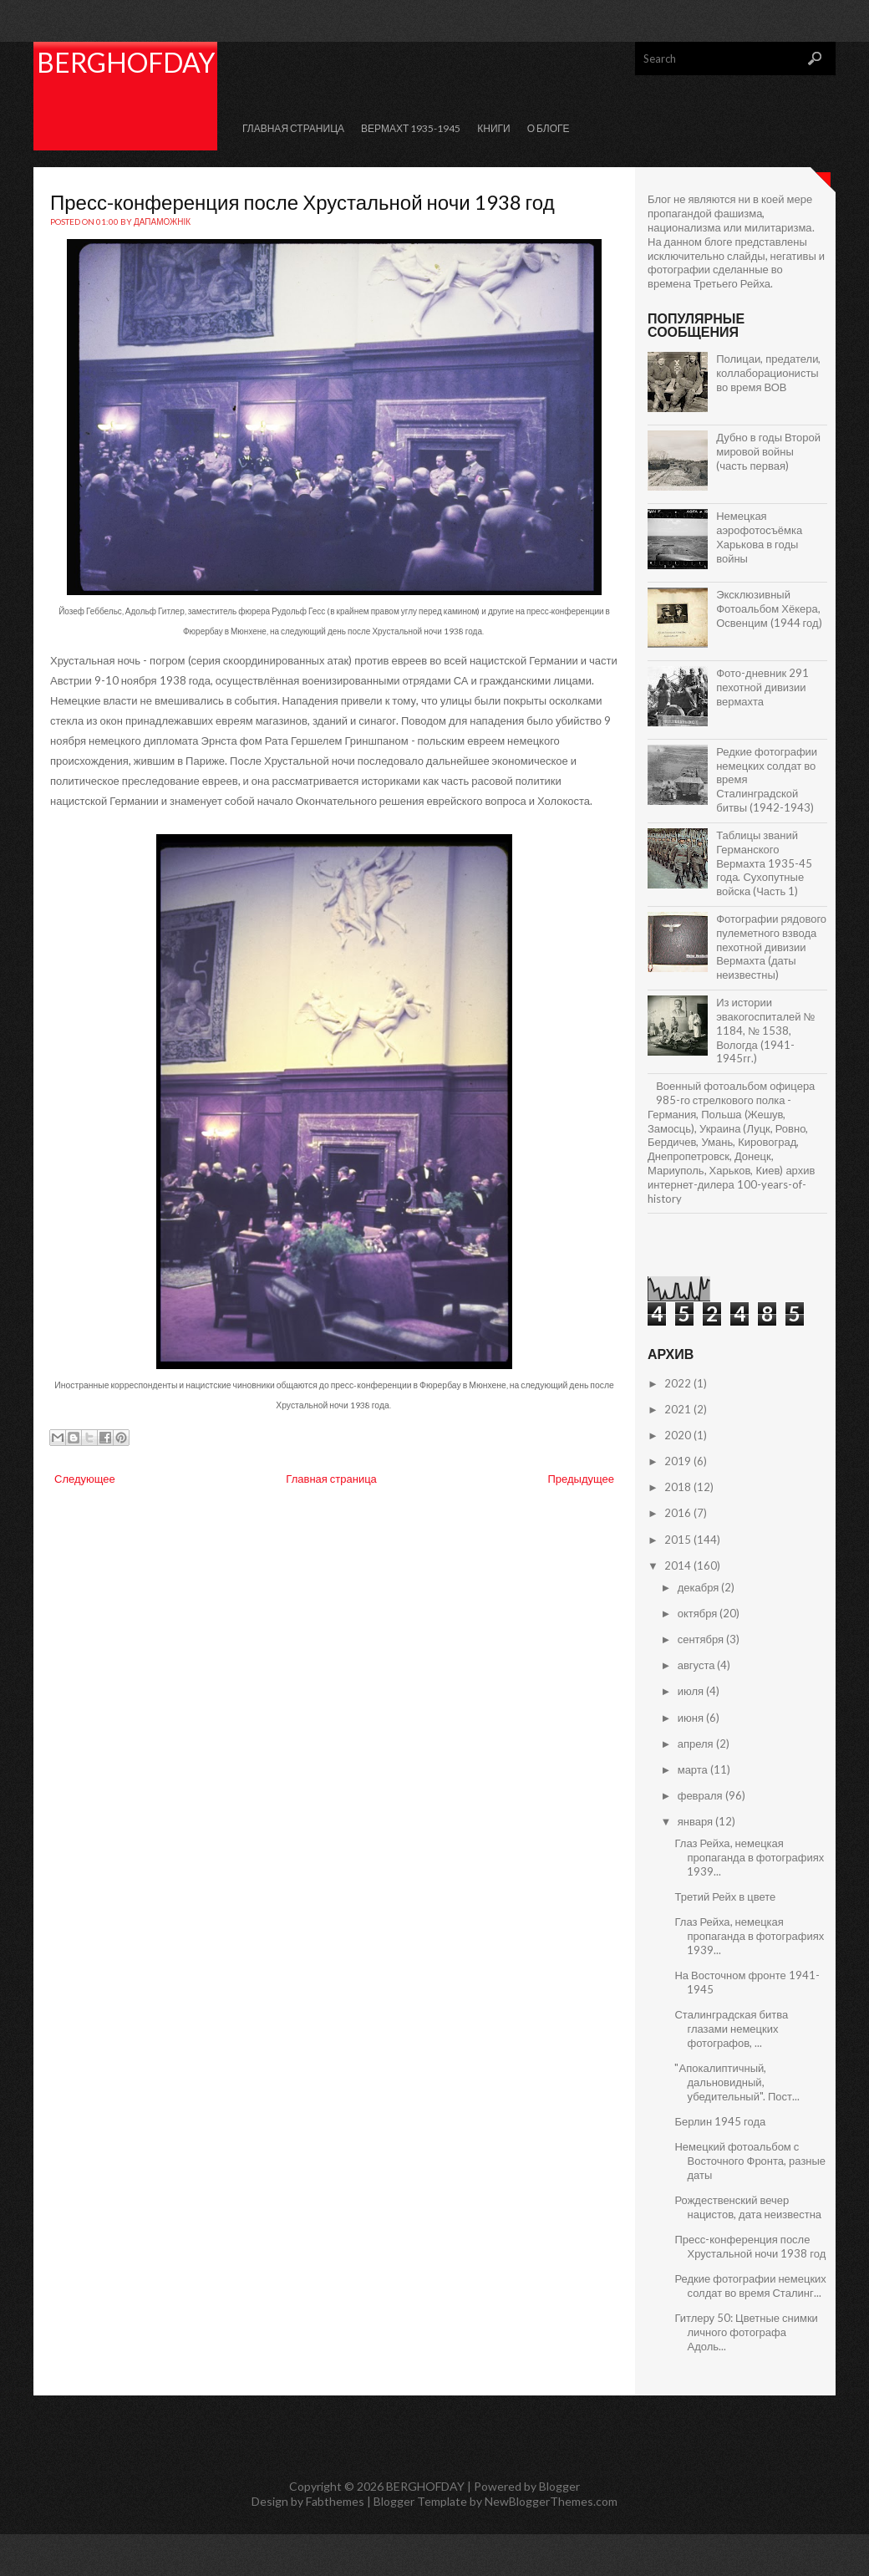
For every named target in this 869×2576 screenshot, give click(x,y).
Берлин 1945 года (719, 2121)
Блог (659, 199)
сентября (702, 1639)
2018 (679, 1487)
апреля (697, 1743)
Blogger (559, 2486)
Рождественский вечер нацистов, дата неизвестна (747, 2207)
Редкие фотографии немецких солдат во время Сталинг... (750, 2285)
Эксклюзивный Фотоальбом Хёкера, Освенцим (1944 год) (768, 608)
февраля (701, 1795)
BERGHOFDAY (126, 62)
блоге (718, 241)
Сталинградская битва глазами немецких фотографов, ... (731, 2028)
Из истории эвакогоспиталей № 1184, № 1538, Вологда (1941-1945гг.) (765, 1030)
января (696, 1821)
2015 (679, 1539)
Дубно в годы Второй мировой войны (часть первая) (768, 451)
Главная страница (293, 128)
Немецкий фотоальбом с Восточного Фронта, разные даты (750, 2160)
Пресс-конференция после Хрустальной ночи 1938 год (302, 202)
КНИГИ (493, 128)
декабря (700, 1587)
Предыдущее (580, 1478)
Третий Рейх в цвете (724, 1896)
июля (692, 1691)
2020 (679, 1435)
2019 (679, 1461)
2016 (679, 1513)
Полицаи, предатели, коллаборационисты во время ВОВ (768, 373)
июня (692, 1717)
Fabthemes (335, 2501)
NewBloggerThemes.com (551, 2501)
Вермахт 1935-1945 (410, 128)
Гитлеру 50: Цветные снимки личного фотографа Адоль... (745, 2332)
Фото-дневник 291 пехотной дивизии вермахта (762, 687)
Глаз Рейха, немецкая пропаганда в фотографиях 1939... (749, 1857)
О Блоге (548, 128)
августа (698, 1665)
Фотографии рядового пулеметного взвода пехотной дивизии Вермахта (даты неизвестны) (771, 947)
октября (699, 1613)
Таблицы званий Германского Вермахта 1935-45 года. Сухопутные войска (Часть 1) (764, 863)
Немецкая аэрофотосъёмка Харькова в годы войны (759, 537)
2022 (679, 1383)
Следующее (84, 1478)
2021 (679, 1409)
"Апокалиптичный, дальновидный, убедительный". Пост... (737, 2082)
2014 (679, 1565)
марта (694, 1769)
